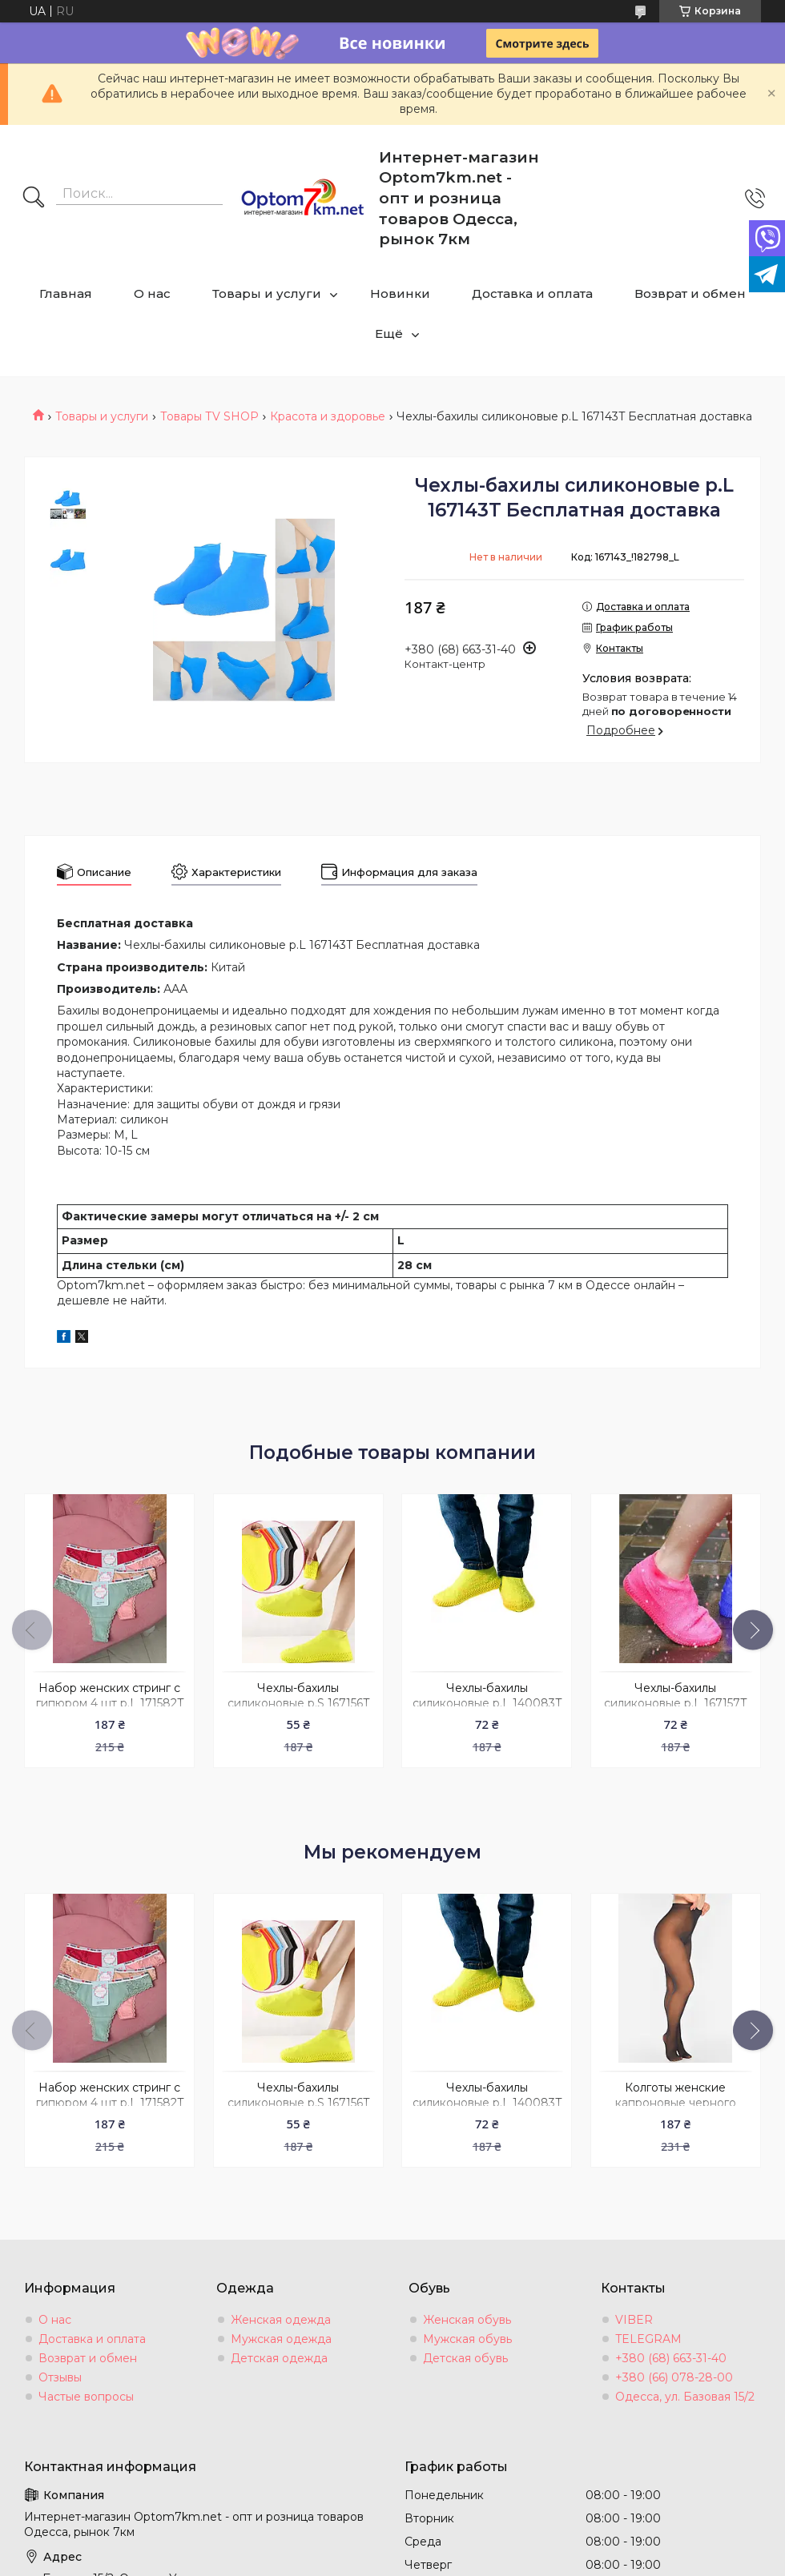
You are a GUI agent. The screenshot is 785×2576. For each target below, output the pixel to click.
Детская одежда (279, 2358)
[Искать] (33, 198)
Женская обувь (467, 2320)
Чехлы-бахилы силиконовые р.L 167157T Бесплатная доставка (675, 1703)
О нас (152, 293)
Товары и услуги (266, 293)
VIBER (634, 2320)
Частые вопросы (86, 2396)
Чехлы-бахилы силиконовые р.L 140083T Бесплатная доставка (487, 1703)
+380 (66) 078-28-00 (674, 2377)
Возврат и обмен (690, 293)
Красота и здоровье (327, 416)
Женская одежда (281, 2320)
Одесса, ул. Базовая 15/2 (685, 2396)
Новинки (400, 293)
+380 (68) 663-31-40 (671, 2358)
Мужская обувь (467, 2339)
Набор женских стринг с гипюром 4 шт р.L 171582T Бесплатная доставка (109, 1703)
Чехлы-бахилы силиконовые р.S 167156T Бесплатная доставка (298, 1703)
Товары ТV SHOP (209, 416)
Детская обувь (465, 2358)
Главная (65, 293)
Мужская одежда (281, 2339)
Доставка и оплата (532, 293)
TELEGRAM (648, 2339)
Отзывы (60, 2377)
